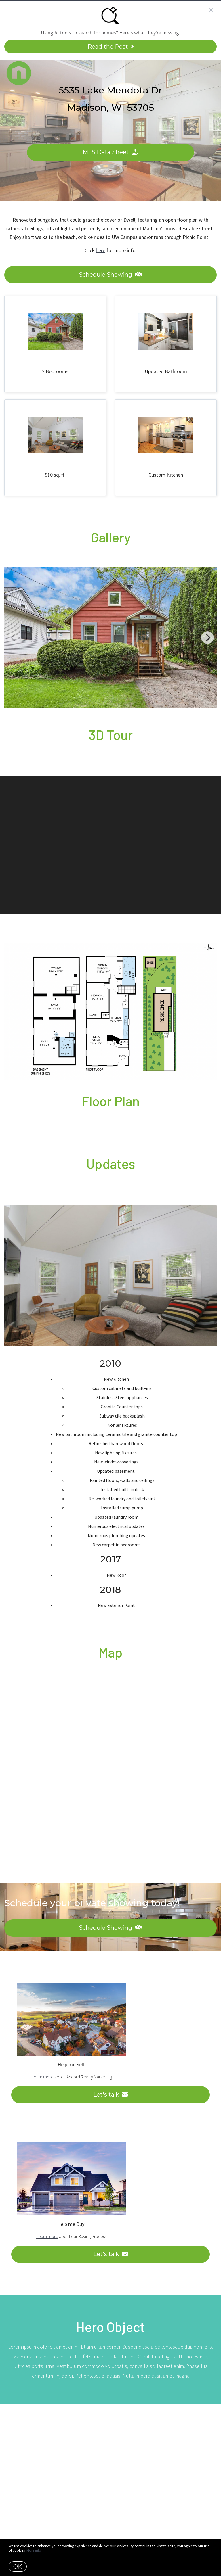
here (100, 250)
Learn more (43, 2077)
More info (33, 2550)
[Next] (207, 637)
